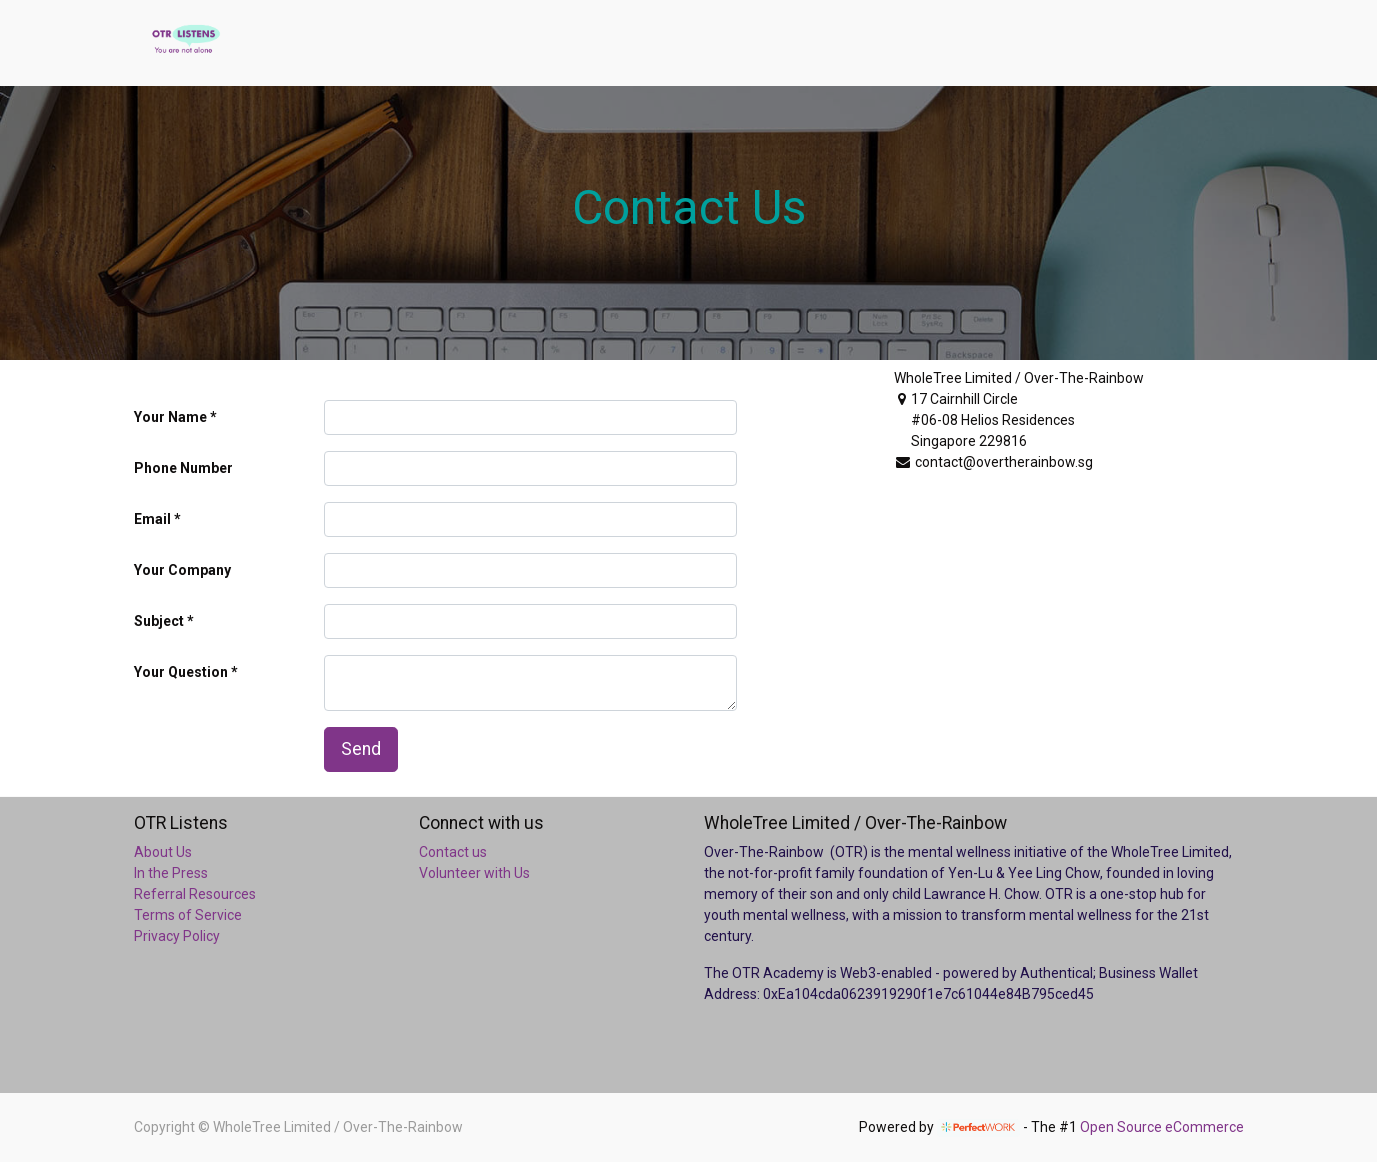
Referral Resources (195, 894)
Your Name (170, 417)
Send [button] (361, 749)
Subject (159, 621)
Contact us (453, 852)
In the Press (171, 873)
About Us (163, 852)
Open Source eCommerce (1162, 1127)
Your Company (182, 570)
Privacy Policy (177, 936)
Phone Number (183, 468)
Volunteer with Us (474, 873)
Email (152, 519)
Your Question (181, 672)
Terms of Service (188, 915)
